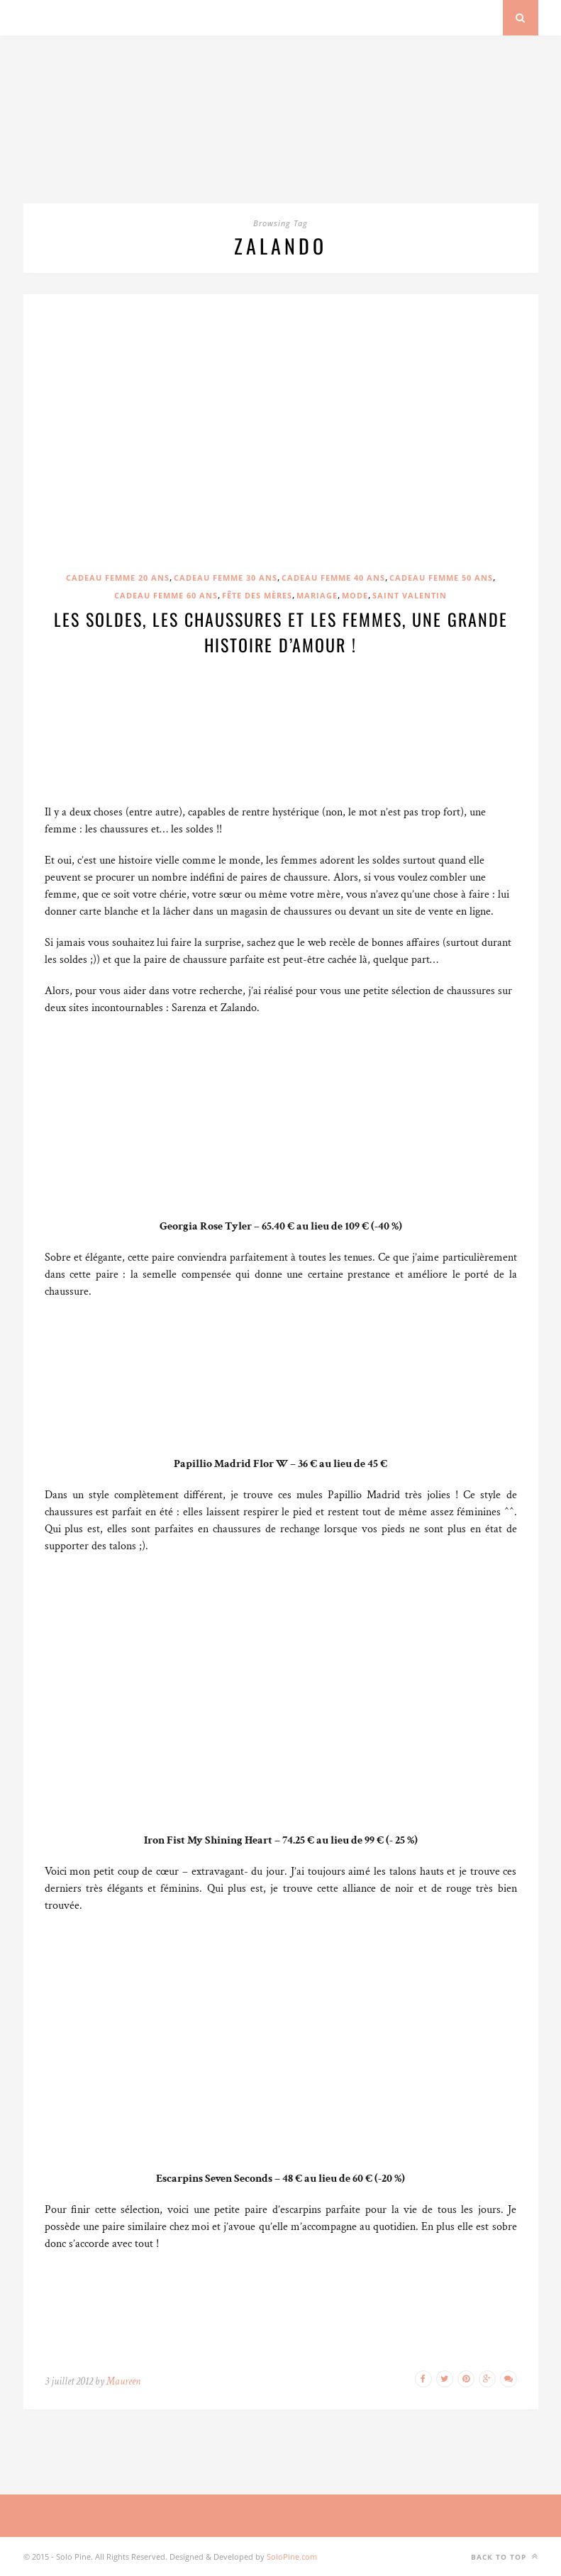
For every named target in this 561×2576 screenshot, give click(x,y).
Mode (355, 595)
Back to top (504, 2556)
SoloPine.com (292, 2556)
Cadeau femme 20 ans (118, 577)
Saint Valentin (409, 595)
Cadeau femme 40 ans (333, 577)
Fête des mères (257, 595)
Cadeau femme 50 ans (441, 577)
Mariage (317, 595)
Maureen (123, 2381)
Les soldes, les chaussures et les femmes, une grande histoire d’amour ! (281, 631)
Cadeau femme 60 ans (166, 595)
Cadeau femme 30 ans (225, 577)
